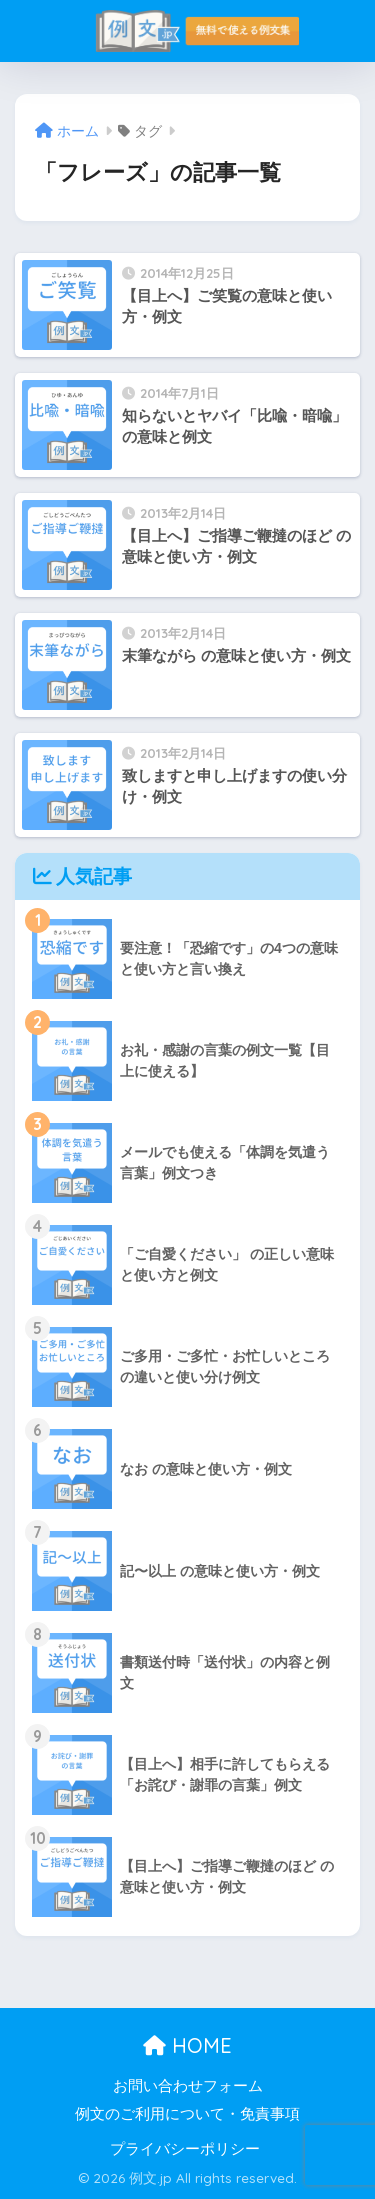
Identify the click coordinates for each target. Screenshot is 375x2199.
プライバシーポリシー (185, 2149)
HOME (187, 2045)
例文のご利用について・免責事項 (187, 2114)
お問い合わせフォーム (188, 2086)
